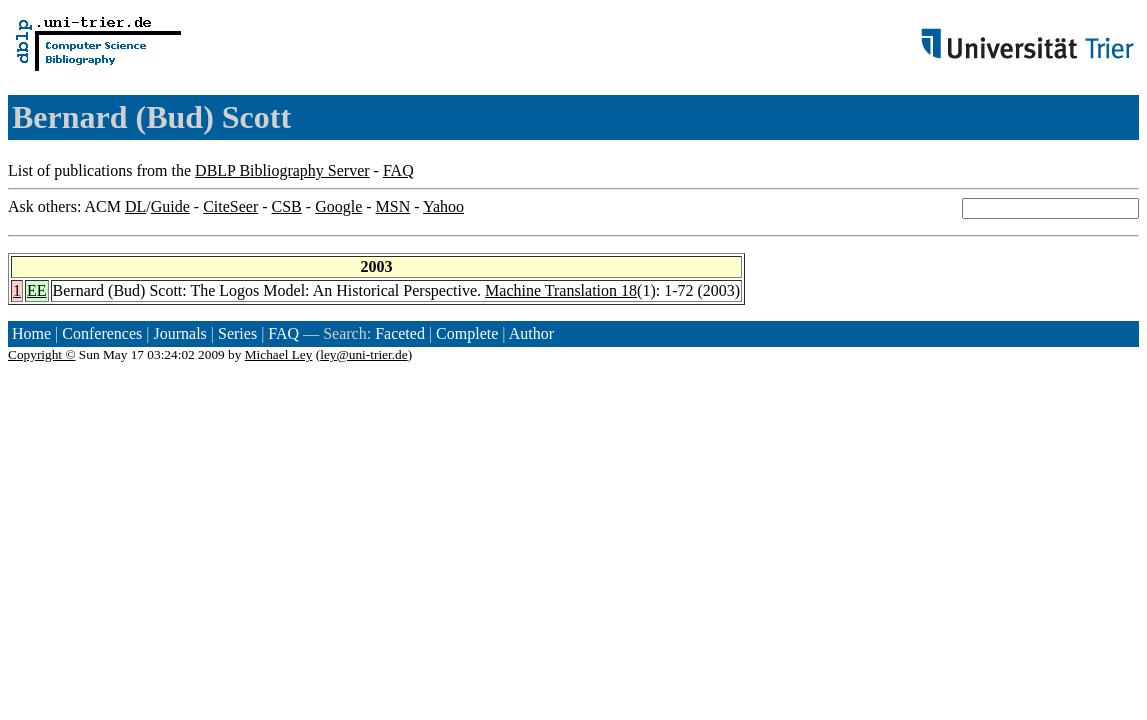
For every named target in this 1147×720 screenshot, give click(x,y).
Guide (170, 206)
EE (37, 290)
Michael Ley (279, 354)
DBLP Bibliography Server (282, 170)
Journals (179, 333)
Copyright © (42, 354)
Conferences (102, 333)
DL (135, 206)
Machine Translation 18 (561, 290)
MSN (393, 206)
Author (531, 333)
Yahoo (443, 206)
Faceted (400, 333)
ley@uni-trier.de (363, 354)
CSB (287, 206)
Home (31, 333)
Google (338, 206)
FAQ (398, 170)
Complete (467, 333)
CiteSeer (230, 206)
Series (237, 333)
